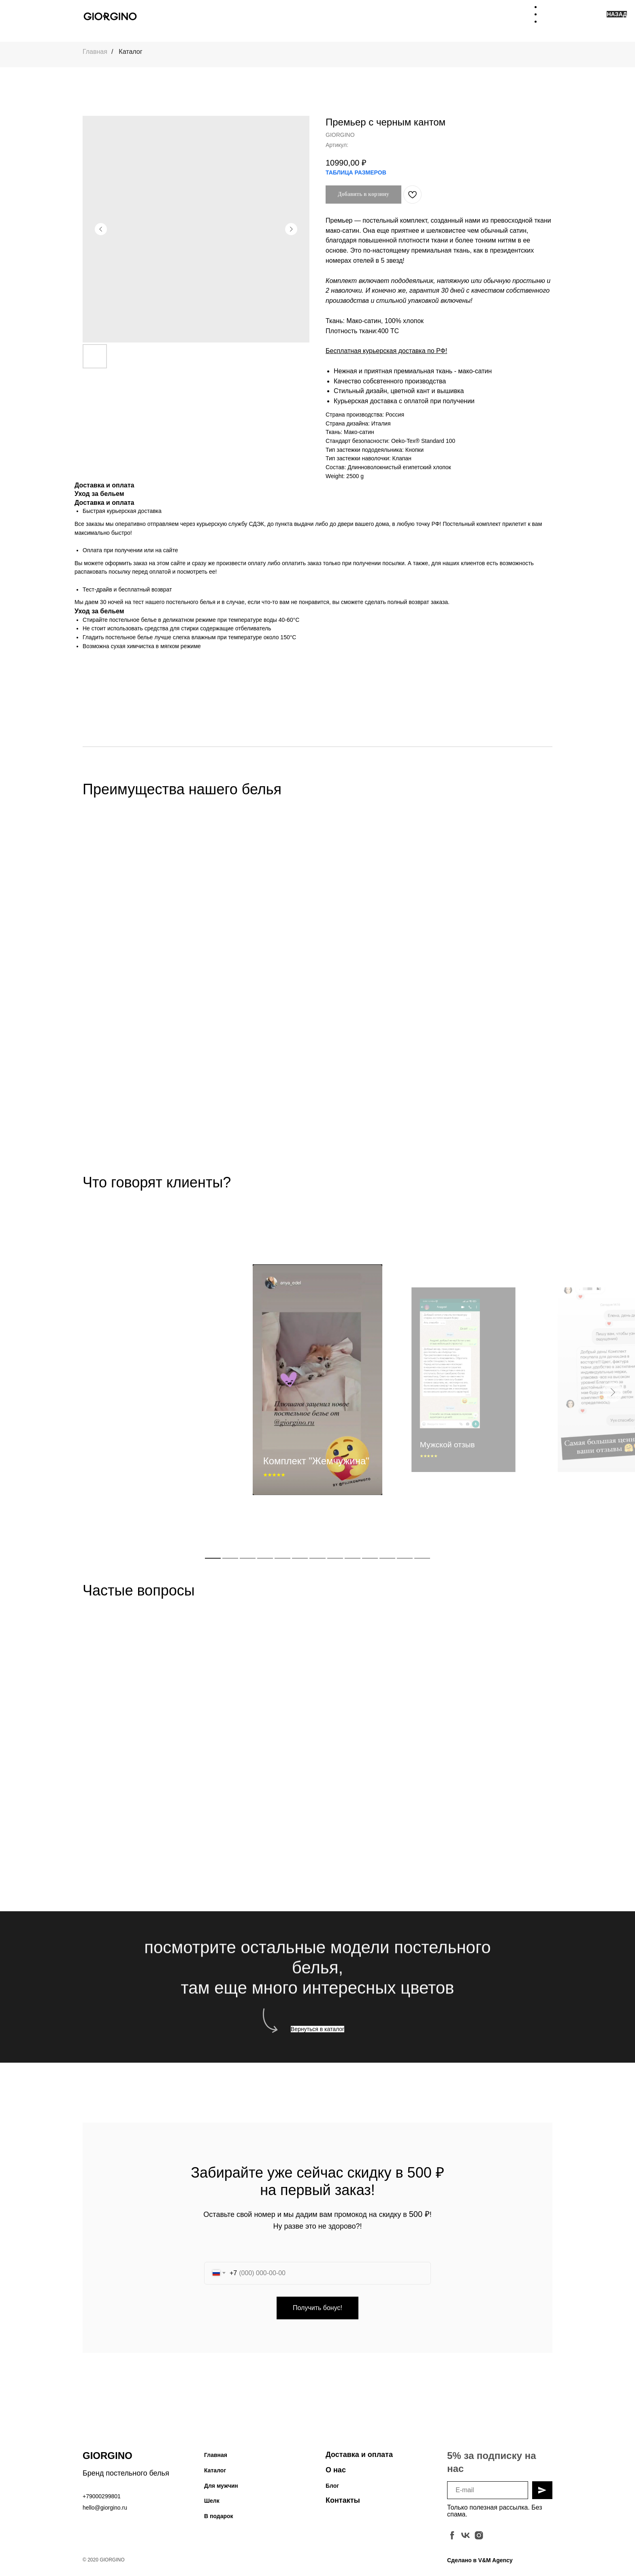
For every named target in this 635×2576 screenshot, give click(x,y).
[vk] (465, 2541)
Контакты (343, 2506)
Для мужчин (221, 2491)
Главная (95, 51)
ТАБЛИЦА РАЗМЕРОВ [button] (356, 172)
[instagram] (479, 2541)
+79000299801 (102, 2501)
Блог (332, 2491)
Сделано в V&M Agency (480, 2565)
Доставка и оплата (359, 2460)
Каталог (130, 51)
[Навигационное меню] (546, 16)
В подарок (218, 2521)
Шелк (211, 2506)
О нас (336, 2475)
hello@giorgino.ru (105, 2513)
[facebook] (452, 2541)
